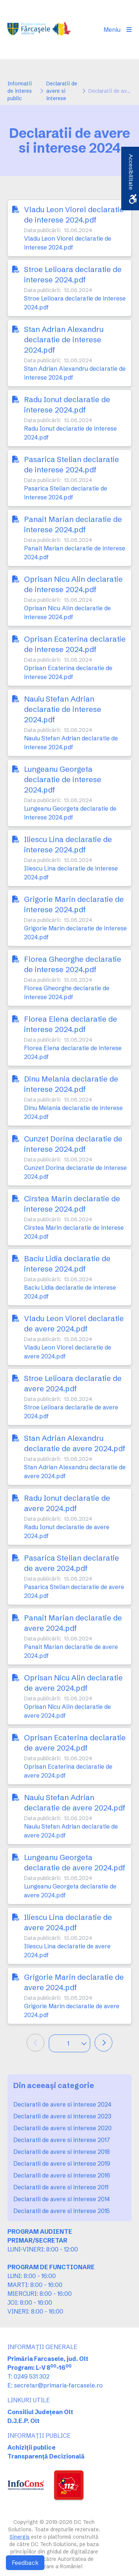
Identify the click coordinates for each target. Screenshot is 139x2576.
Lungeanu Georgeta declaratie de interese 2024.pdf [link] (62, 779)
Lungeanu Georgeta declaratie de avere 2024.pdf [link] (74, 1862)
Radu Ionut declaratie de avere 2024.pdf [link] (67, 1503)
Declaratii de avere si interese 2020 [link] (62, 2128)
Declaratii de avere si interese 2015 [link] (61, 2210)
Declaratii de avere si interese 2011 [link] (60, 2187)
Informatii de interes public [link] (19, 91)
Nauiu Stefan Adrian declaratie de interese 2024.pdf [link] (62, 709)
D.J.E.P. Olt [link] (23, 2420)
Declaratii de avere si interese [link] (61, 91)
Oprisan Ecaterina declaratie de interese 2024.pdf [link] (75, 644)
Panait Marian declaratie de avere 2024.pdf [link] (73, 1623)
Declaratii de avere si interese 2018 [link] (61, 2151)
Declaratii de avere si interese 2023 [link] (62, 2116)
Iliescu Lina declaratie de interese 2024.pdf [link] (68, 844)
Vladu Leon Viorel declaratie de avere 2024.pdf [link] (74, 1323)
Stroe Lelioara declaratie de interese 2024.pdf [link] (73, 274)
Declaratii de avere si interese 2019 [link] (61, 2163)
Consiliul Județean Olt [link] (40, 2412)
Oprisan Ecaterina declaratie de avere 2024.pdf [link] (75, 1742)
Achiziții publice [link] (31, 2447)
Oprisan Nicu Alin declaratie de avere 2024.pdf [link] (73, 1683)
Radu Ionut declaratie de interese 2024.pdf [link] (67, 404)
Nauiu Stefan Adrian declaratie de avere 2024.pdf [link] (74, 1802)
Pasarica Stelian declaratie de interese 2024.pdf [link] (71, 464)
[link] (39, 29)
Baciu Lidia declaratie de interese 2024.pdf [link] (67, 1263)
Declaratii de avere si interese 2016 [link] (61, 2175)
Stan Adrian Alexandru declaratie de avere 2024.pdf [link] (74, 1443)
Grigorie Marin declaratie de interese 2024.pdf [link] (74, 904)
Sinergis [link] (20, 2536)
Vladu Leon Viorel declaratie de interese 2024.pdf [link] (74, 214)
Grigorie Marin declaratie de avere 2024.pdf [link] (74, 1982)
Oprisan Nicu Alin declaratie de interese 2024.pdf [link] (73, 584)
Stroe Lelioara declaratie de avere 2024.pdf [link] (73, 1383)
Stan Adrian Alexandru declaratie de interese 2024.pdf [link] (64, 339)
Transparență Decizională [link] (46, 2456)
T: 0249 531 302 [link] (28, 2376)
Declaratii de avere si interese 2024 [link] (62, 2104)
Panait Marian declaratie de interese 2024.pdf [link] (73, 524)
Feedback (25, 2562)
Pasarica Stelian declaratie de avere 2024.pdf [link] (71, 1563)
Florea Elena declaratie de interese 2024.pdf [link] (70, 1024)
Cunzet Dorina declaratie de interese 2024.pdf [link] (73, 1144)
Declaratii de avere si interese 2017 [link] (61, 2140)
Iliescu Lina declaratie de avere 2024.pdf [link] (68, 1922)
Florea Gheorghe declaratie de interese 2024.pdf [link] (72, 964)
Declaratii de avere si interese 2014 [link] (61, 2199)
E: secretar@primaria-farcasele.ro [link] (55, 2385)
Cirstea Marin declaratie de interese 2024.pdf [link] (72, 1204)
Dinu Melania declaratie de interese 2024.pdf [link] (71, 1084)
